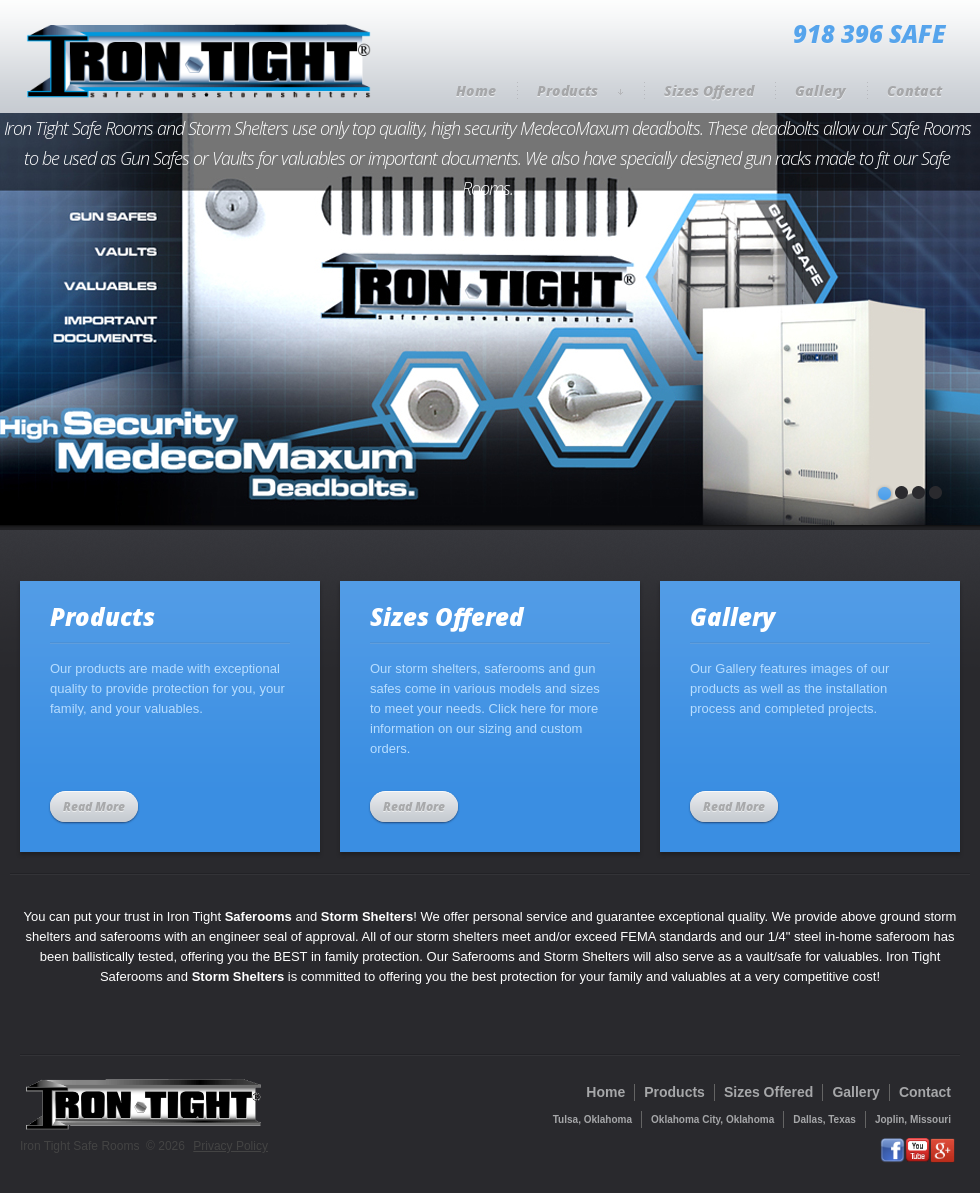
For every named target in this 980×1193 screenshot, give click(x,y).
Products (580, 90)
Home (476, 90)
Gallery (820, 90)
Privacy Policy (230, 1146)
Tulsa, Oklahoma (592, 1119)
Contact (914, 90)
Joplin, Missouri (913, 1119)
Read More (94, 806)
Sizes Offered (709, 90)
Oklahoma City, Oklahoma (712, 1119)
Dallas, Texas (824, 1119)
